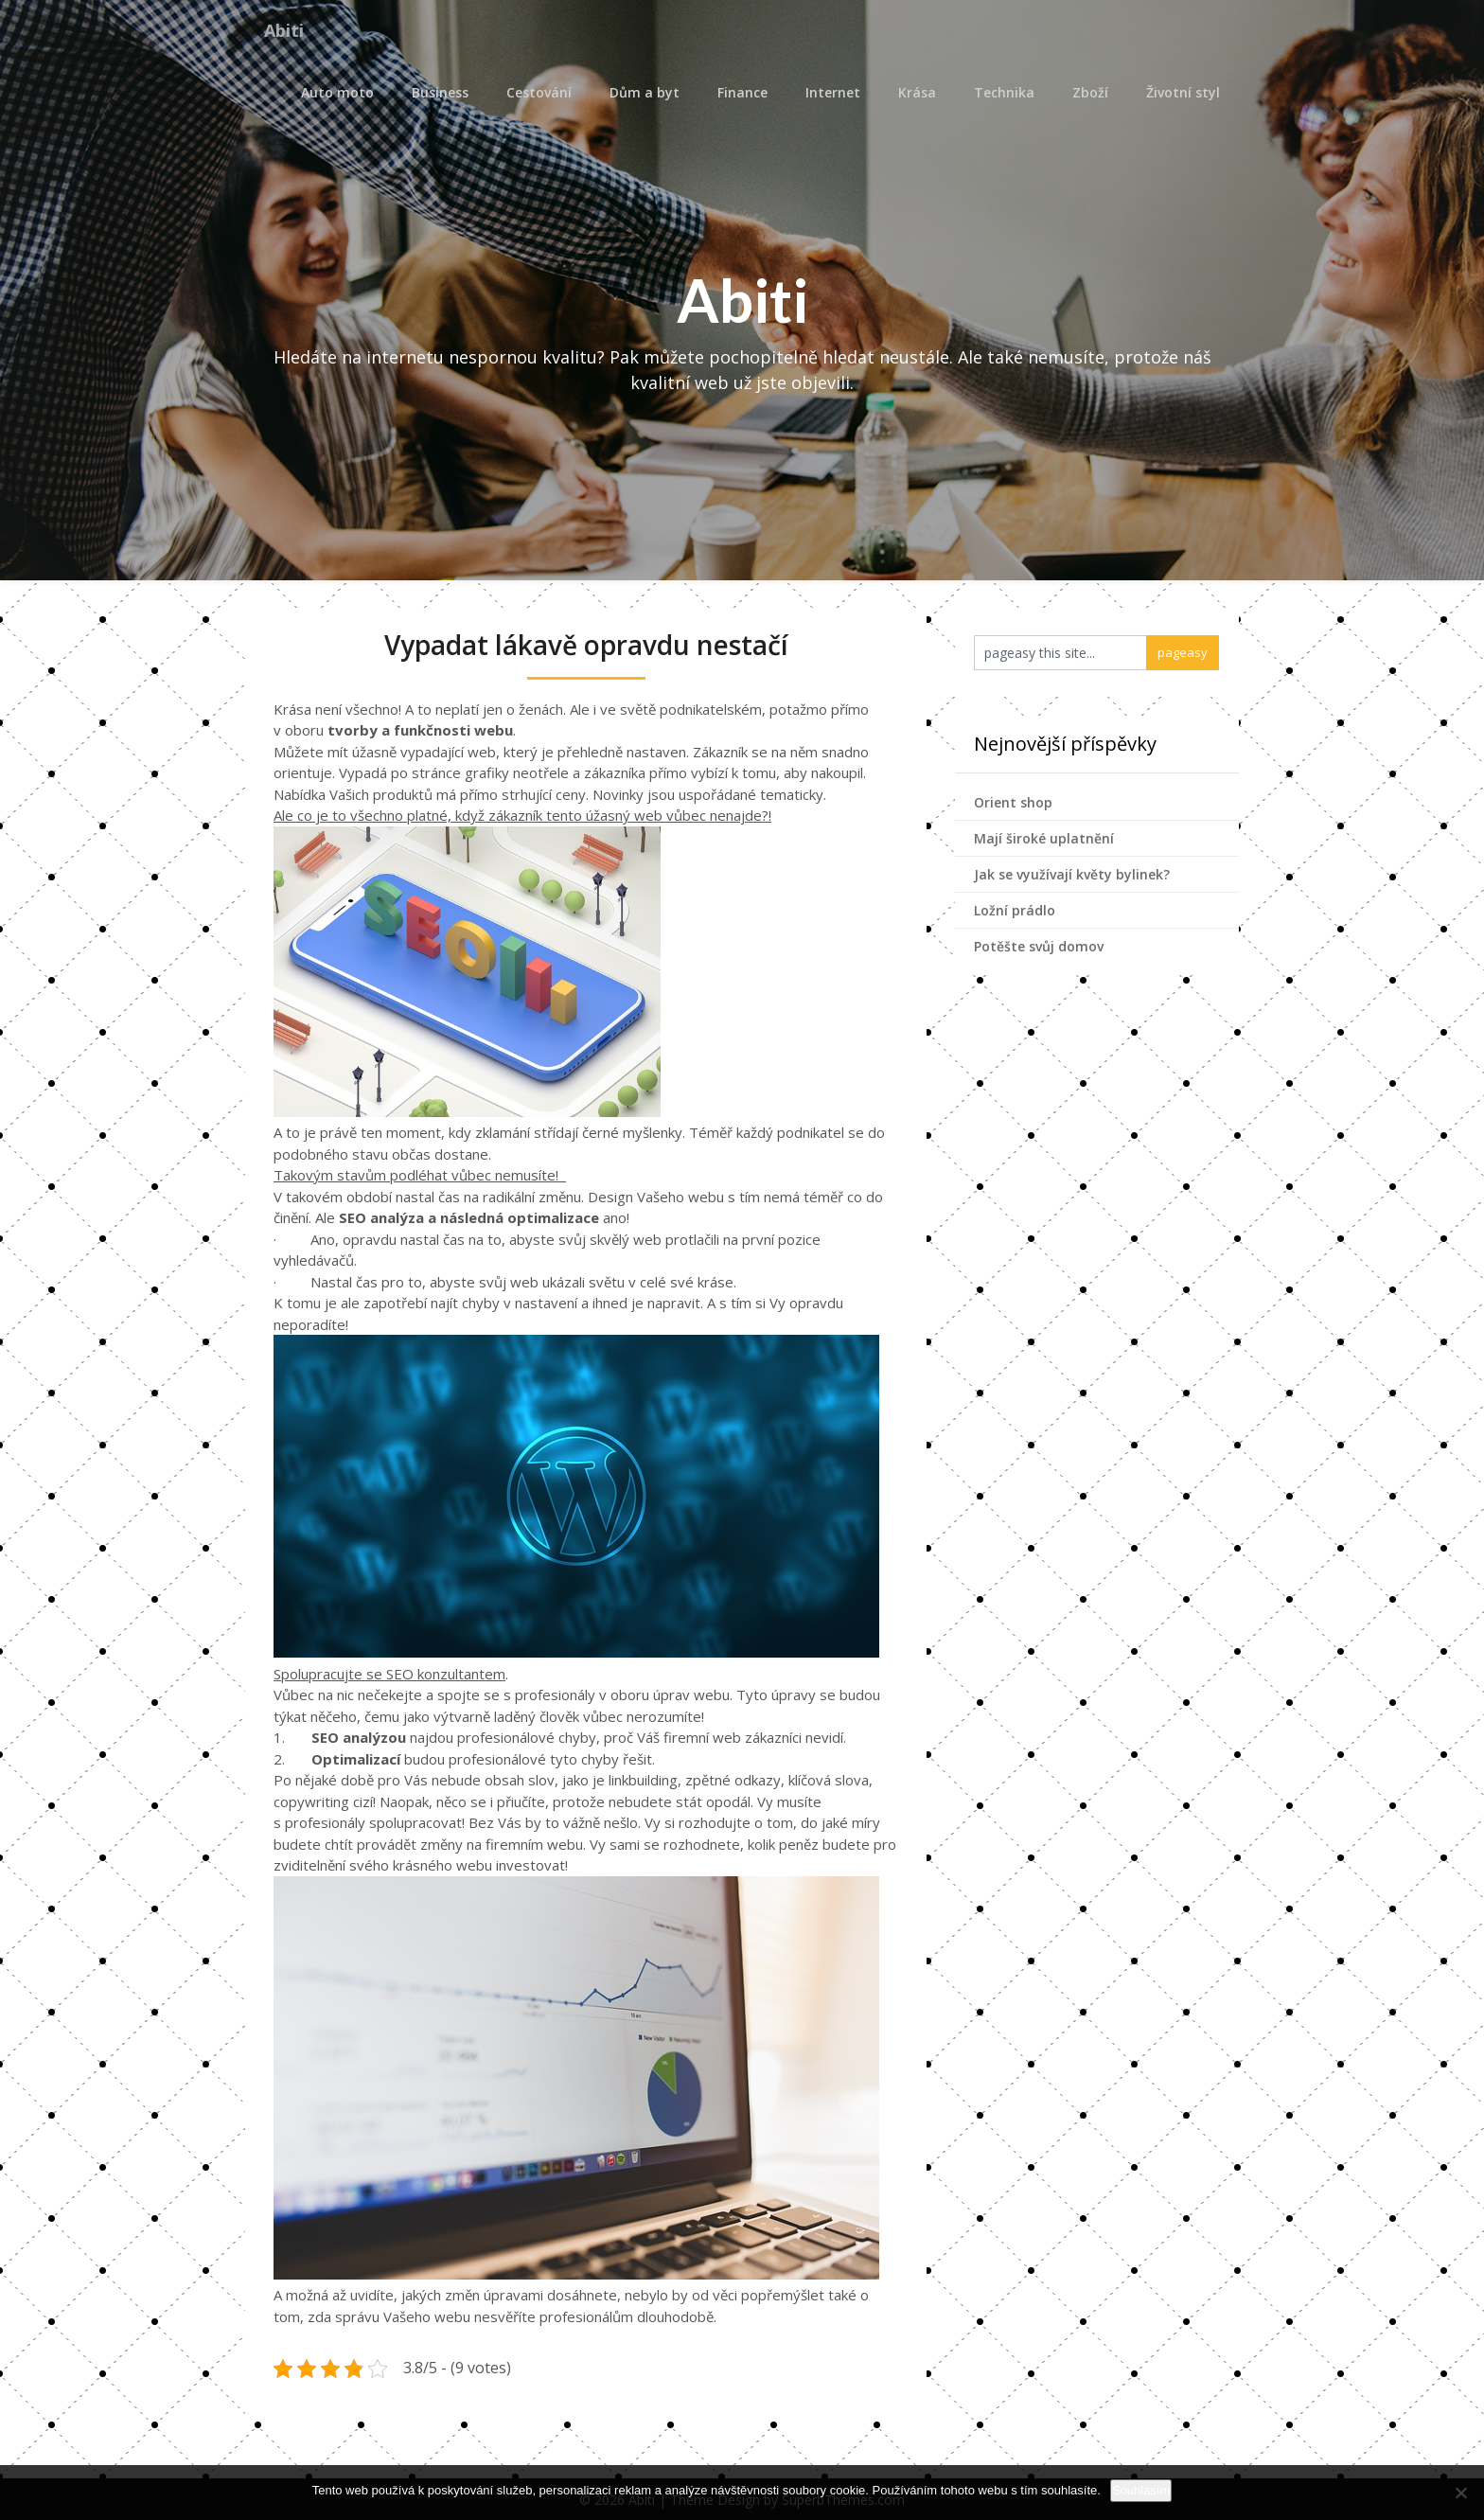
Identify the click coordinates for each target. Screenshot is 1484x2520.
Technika (1004, 92)
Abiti (288, 31)
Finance (742, 92)
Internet (832, 92)
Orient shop (1013, 802)
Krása (917, 92)
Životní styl (1183, 92)
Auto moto (337, 92)
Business (440, 92)
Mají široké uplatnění (1044, 838)
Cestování (539, 92)
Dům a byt (645, 92)
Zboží (1090, 92)
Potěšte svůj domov (1039, 946)
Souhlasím (1141, 2490)
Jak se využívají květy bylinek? (1072, 874)
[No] (1460, 2492)
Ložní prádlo (1014, 910)
